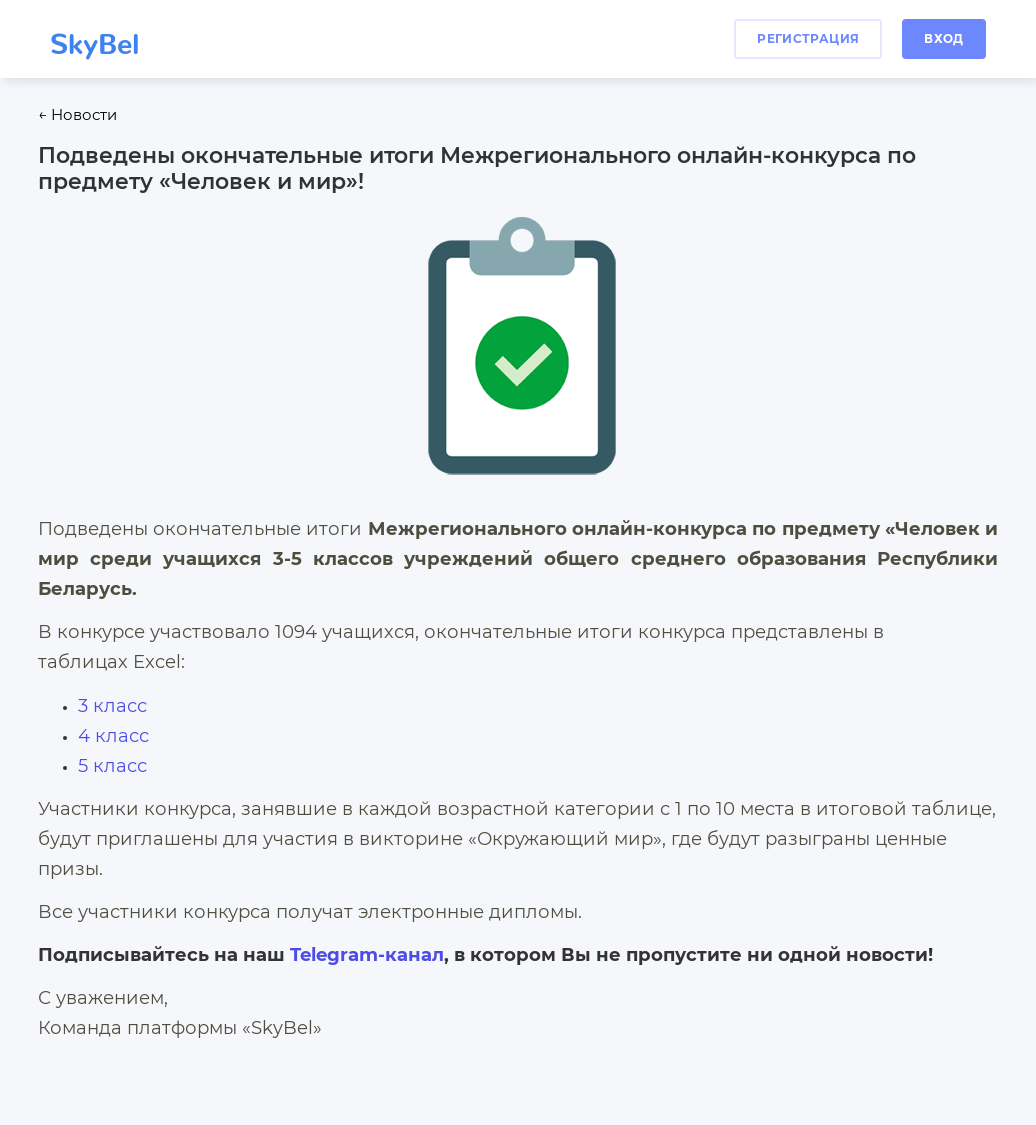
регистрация (808, 38)
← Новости (77, 115)
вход (943, 38)
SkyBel (94, 36)
